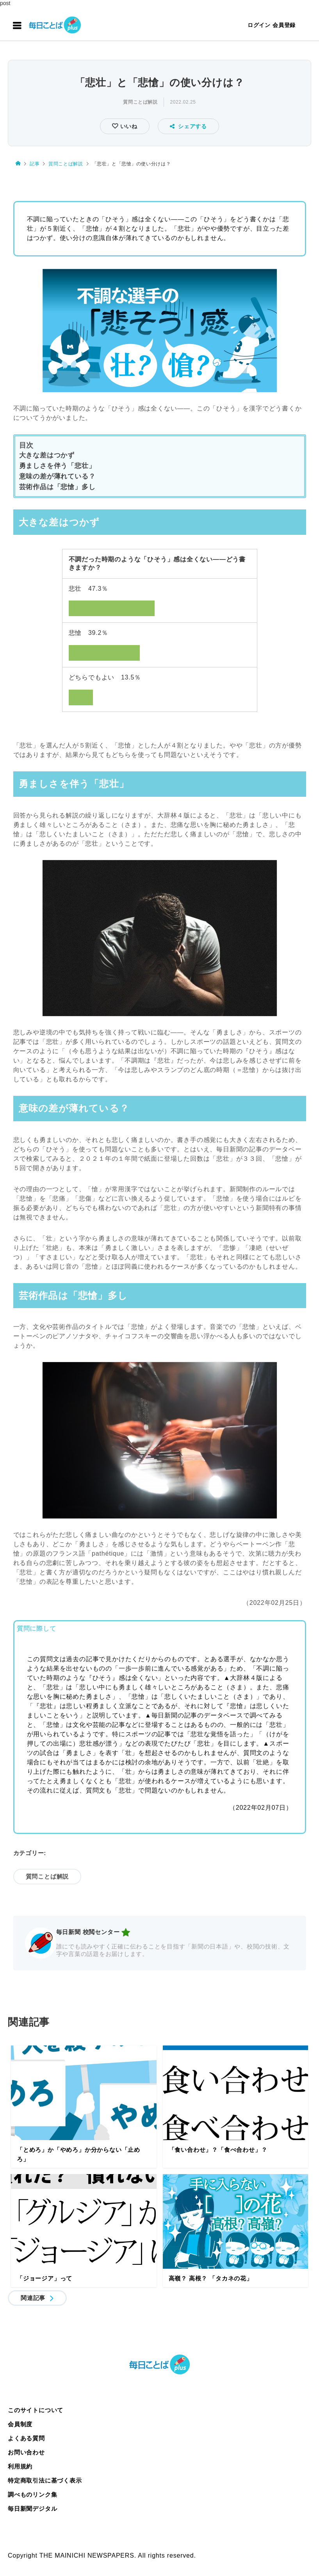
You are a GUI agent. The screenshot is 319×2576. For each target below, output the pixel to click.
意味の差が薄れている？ (57, 476)
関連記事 (33, 2298)
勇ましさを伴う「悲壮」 (57, 466)
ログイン (259, 25)
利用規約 (20, 2466)
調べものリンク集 (32, 2494)
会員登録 (284, 25)
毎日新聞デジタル (32, 2508)
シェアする (188, 126)
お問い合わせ (26, 2452)
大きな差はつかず (47, 455)
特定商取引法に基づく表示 (45, 2480)
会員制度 (20, 2424)
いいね (127, 126)
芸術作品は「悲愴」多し (57, 487)
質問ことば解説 (140, 102)
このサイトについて (35, 2410)
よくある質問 (26, 2438)
